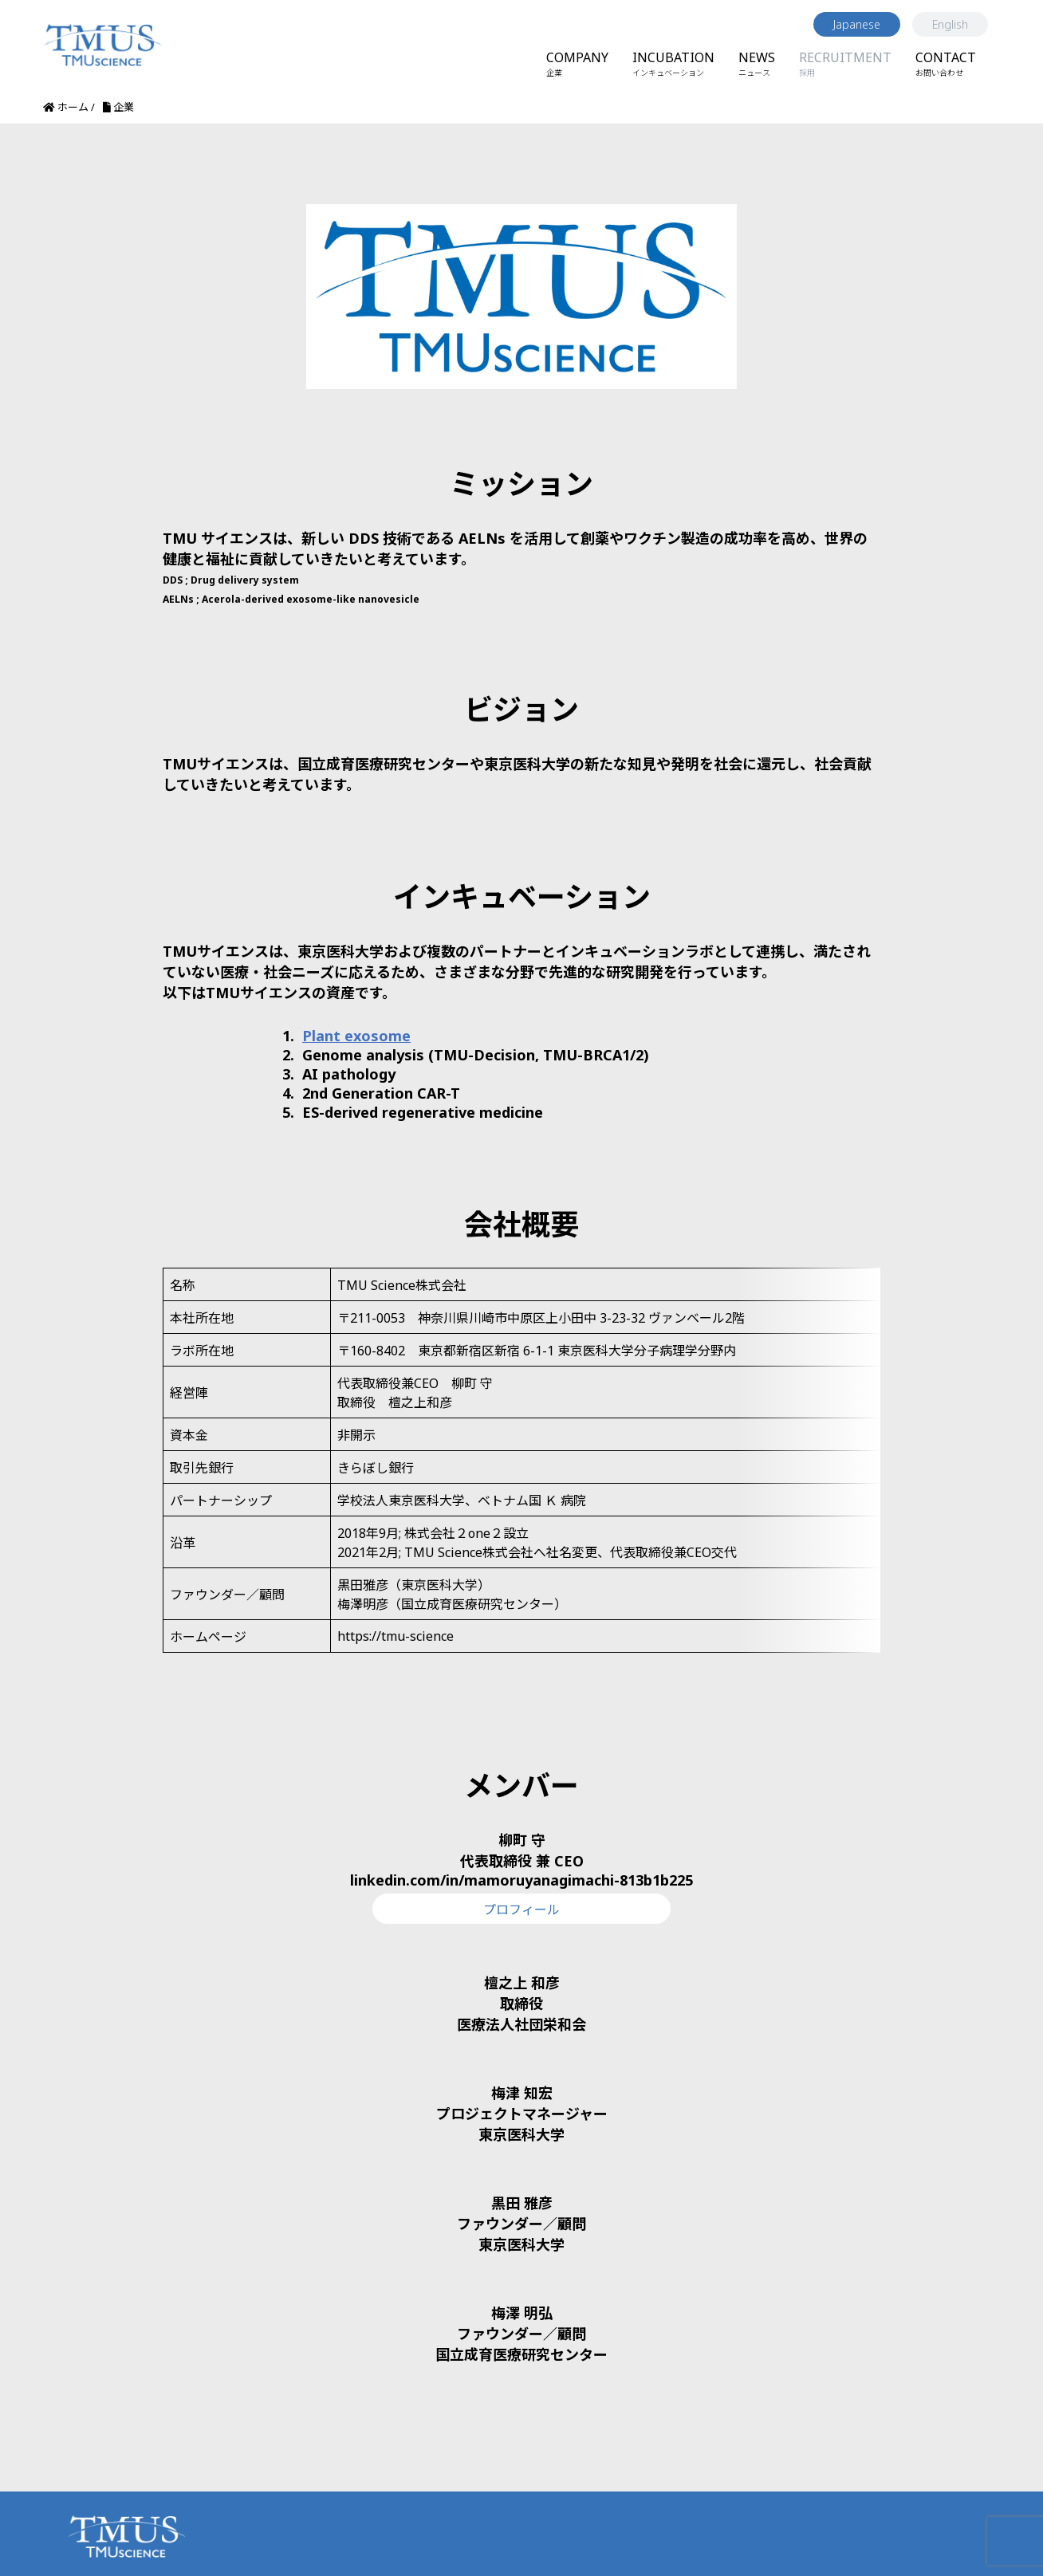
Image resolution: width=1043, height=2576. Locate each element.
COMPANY (577, 63)
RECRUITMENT (845, 63)
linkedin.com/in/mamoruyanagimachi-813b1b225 (521, 1841)
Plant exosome (356, 1035)
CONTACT (945, 63)
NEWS (756, 63)
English (950, 24)
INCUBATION (673, 63)
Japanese (856, 24)
